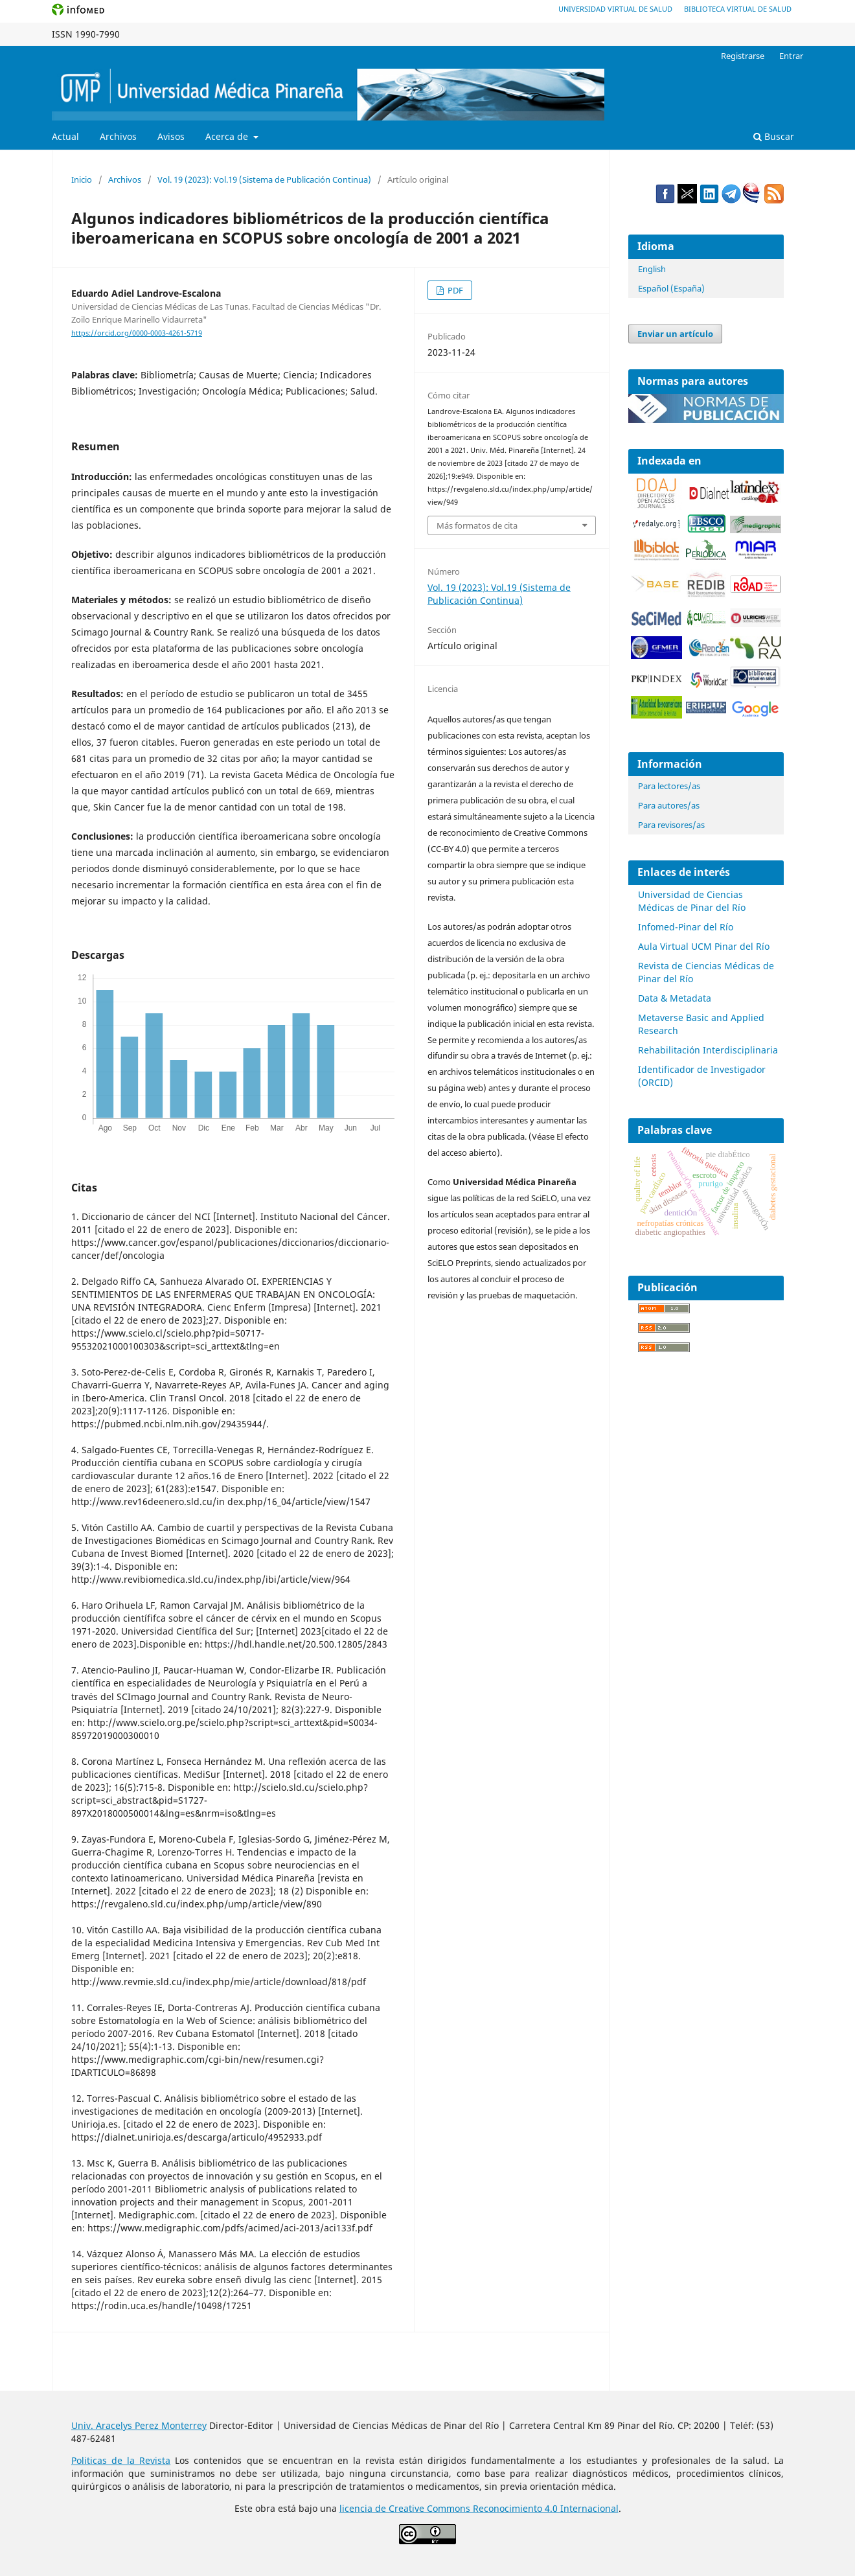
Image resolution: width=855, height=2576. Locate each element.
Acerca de (228, 136)
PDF (454, 290)
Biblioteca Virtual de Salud (738, 9)
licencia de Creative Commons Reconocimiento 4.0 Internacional (479, 2508)
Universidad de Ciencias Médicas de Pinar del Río (692, 901)
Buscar (773, 136)
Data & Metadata (674, 998)
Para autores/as (669, 805)
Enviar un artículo (675, 333)
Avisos (171, 136)
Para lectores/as (669, 786)
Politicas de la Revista (120, 2460)
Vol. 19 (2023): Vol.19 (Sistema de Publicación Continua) (264, 179)
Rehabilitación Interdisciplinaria (708, 1050)
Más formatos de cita (477, 525)
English (652, 269)
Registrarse (742, 56)
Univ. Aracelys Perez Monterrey (139, 2425)
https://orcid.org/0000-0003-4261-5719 (136, 333)
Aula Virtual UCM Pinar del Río (704, 946)
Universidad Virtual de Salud (615, 9)
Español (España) (671, 288)
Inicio (81, 179)
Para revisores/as (671, 825)
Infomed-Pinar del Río (685, 927)
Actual (65, 136)
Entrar (791, 56)
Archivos (118, 136)
